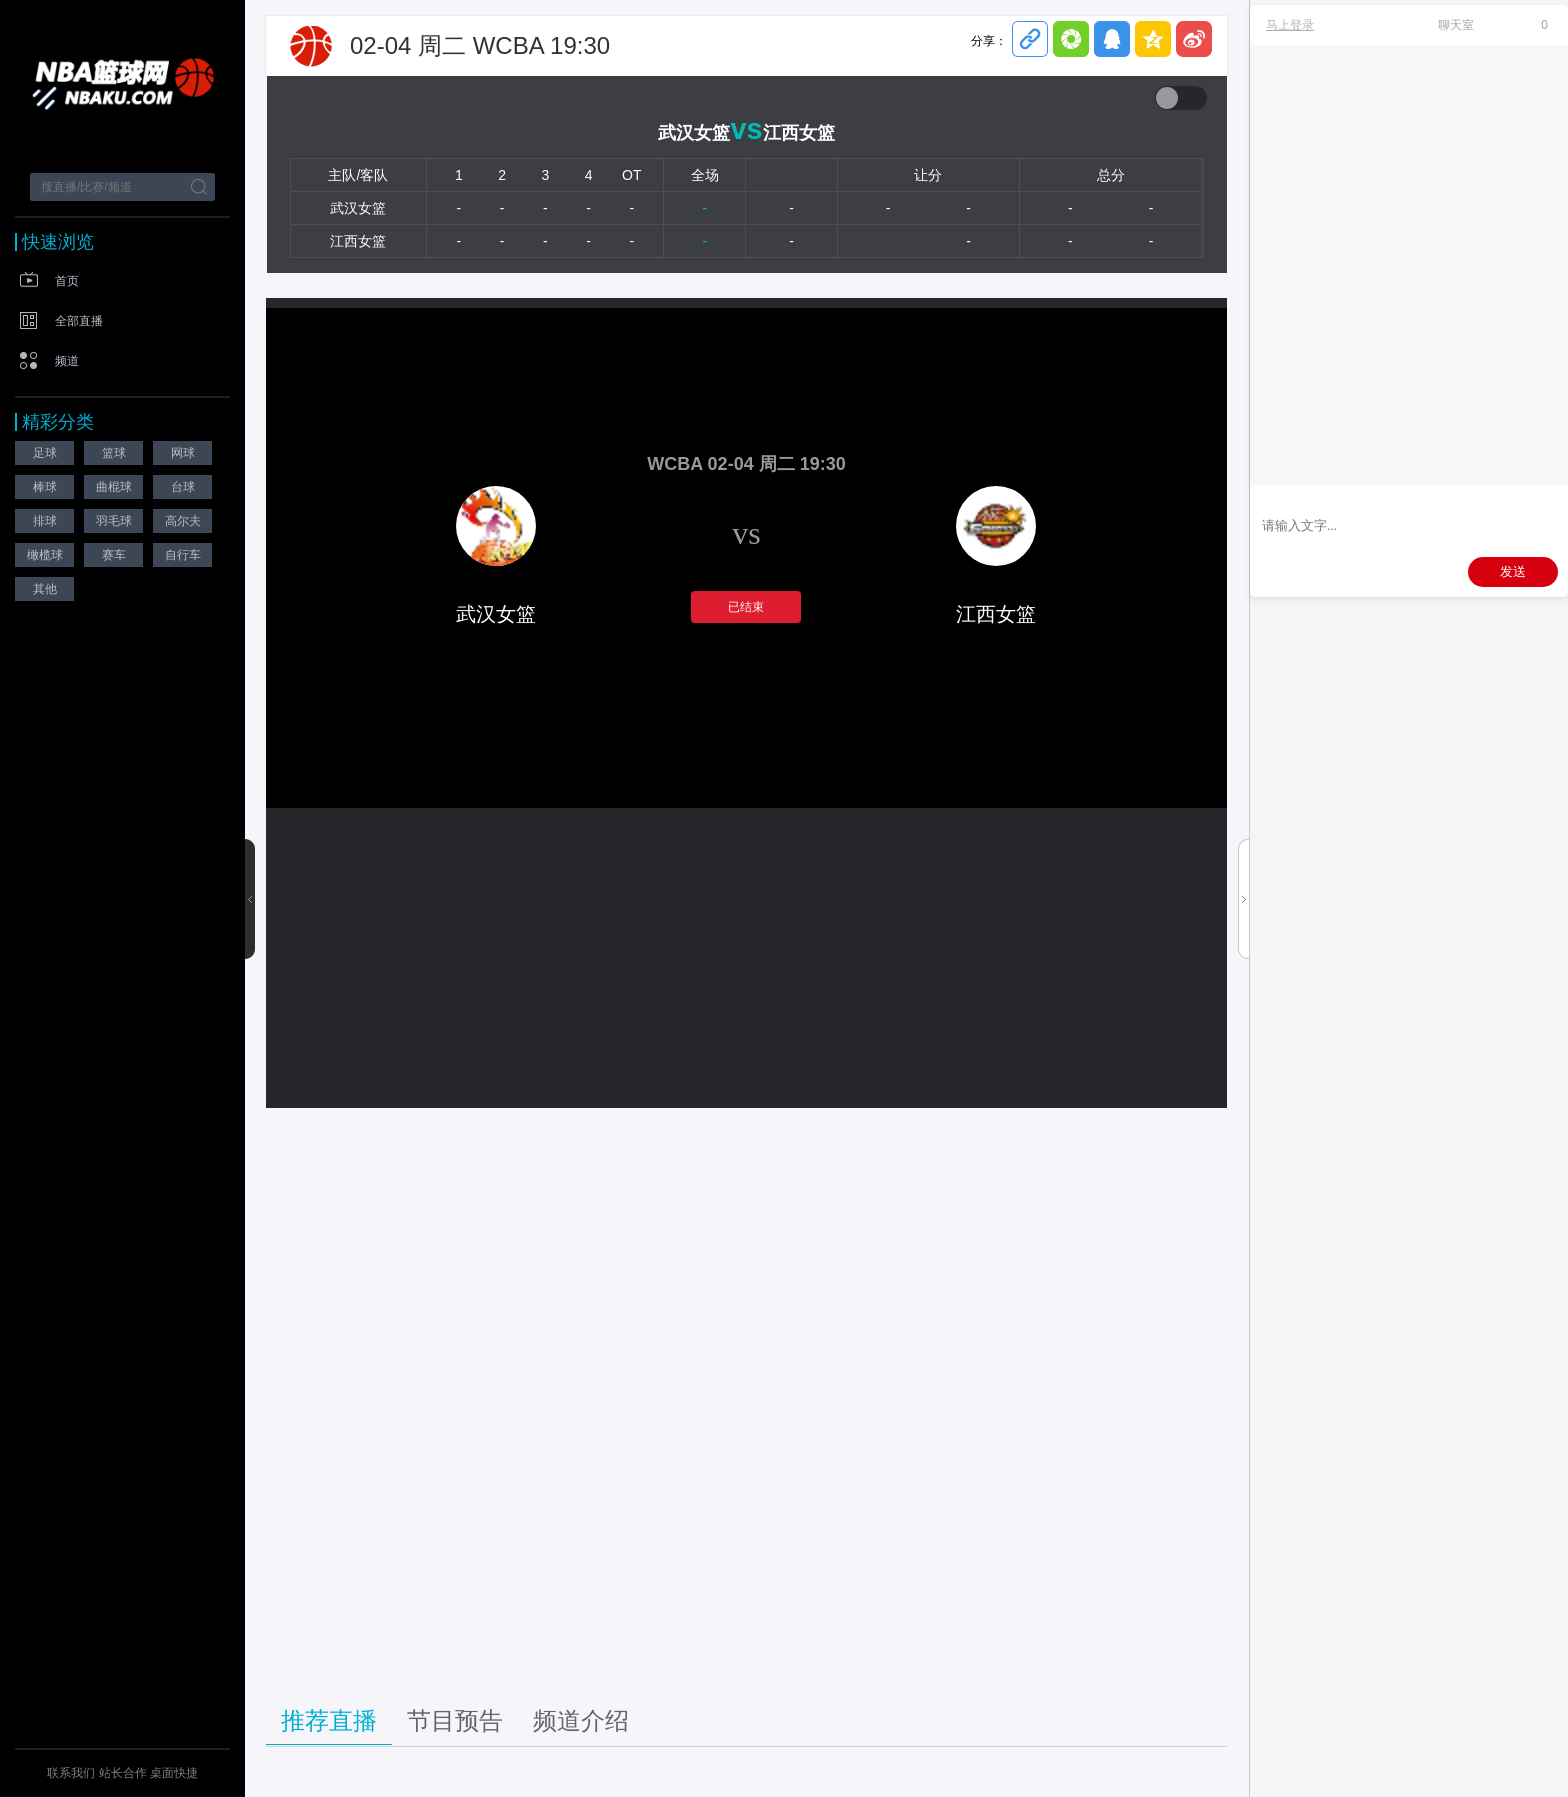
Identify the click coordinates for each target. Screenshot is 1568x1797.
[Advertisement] (746, 1398)
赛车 (114, 555)
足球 (45, 453)
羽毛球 (114, 521)
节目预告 (455, 1720)
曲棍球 (114, 487)
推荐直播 (329, 1720)
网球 (183, 453)
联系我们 (71, 1773)
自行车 (183, 555)
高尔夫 (183, 521)
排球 (45, 521)
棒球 (45, 487)
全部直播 (79, 321)
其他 (45, 589)
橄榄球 (45, 555)
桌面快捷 (174, 1773)
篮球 (114, 453)
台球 (183, 487)
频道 (67, 361)
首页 (67, 281)
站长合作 (124, 1773)
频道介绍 (581, 1720)
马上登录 (1290, 25)
